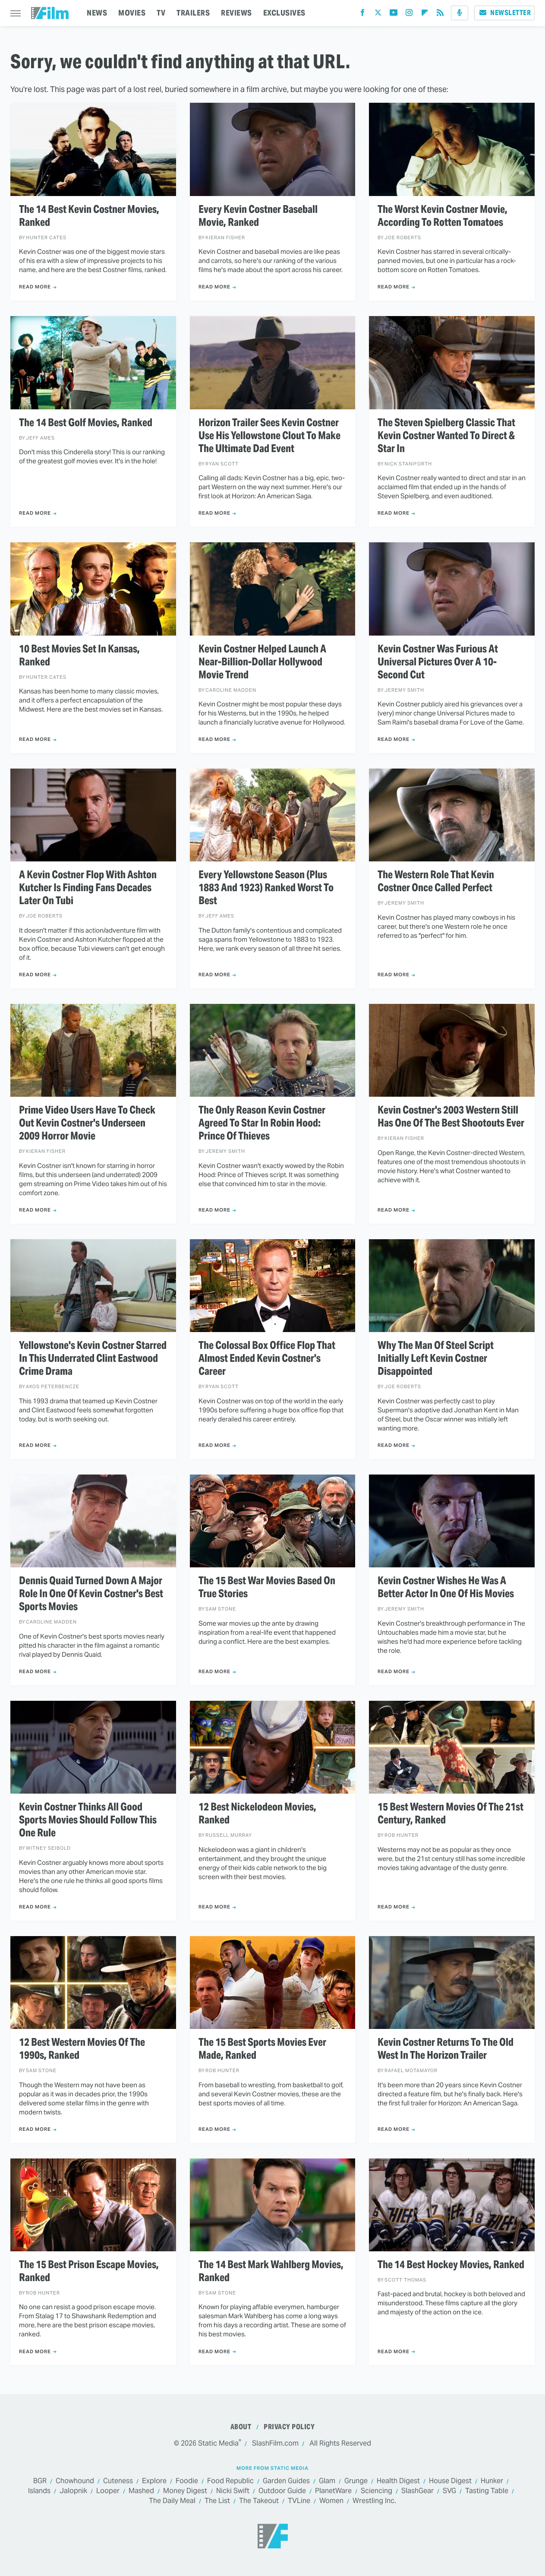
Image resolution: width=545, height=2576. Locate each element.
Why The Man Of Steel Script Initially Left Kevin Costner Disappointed (436, 1358)
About (241, 2426)
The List (217, 2501)
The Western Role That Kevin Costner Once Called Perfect (436, 881)
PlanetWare (333, 2491)
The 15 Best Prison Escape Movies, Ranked (89, 2271)
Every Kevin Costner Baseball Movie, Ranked (258, 216)
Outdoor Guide (282, 2491)
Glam (327, 2481)
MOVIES (131, 13)
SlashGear (417, 2491)
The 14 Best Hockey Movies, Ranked (451, 2264)
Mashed (141, 2491)
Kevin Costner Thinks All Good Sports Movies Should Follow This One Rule (88, 1820)
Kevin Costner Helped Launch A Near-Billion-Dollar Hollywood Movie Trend (262, 661)
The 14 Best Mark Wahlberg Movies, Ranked (270, 2271)
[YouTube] (393, 14)
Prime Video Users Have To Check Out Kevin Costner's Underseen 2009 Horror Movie (87, 1123)
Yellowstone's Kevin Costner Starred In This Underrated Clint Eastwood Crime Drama (93, 1358)
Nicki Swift (232, 2491)
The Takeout (259, 2501)
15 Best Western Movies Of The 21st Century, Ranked (450, 1813)
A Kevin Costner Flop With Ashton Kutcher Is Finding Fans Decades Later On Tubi (88, 887)
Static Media (218, 2443)
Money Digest (185, 2491)
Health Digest (398, 2481)
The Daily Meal (172, 2501)
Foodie (187, 2481)
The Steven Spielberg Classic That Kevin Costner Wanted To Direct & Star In (446, 435)
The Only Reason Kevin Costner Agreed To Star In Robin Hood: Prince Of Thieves (261, 1123)
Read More (35, 287)
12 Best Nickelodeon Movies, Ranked (257, 1813)
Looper (108, 2491)
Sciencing (376, 2491)
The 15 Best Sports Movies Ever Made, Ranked (262, 2049)
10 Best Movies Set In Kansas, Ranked (79, 655)
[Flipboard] (424, 14)
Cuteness (118, 2481)
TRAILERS (193, 13)
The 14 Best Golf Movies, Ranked (85, 422)
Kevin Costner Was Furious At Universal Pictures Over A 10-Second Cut (438, 661)
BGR (40, 2481)
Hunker (492, 2481)
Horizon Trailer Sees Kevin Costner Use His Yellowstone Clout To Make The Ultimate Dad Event (269, 435)
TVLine (299, 2501)
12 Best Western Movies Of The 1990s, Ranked (82, 2049)
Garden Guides (286, 2481)
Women (331, 2501)
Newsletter (504, 12)
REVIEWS (236, 13)
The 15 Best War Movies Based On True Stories (266, 1587)
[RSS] (440, 14)
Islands (39, 2491)
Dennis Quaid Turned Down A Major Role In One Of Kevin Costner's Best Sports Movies (91, 1593)
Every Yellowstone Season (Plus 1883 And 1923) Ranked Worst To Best (266, 887)
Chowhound (75, 2481)
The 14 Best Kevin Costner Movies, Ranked (89, 216)
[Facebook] (362, 14)
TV (161, 13)
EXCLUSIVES (284, 13)
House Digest (450, 2481)
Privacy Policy (289, 2426)
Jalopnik (73, 2491)
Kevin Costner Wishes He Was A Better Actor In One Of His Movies (446, 1587)
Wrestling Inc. (374, 2501)
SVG (449, 2491)
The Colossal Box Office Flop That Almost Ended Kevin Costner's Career (266, 1358)
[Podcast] (459, 13)
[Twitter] (378, 14)
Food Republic (230, 2481)
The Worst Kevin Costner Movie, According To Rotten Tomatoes (442, 216)
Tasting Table (486, 2491)
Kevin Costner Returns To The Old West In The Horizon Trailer (445, 2049)
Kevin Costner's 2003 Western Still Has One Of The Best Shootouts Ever (451, 1117)
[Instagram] (409, 14)
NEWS (97, 13)
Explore (154, 2481)
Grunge (356, 2481)
